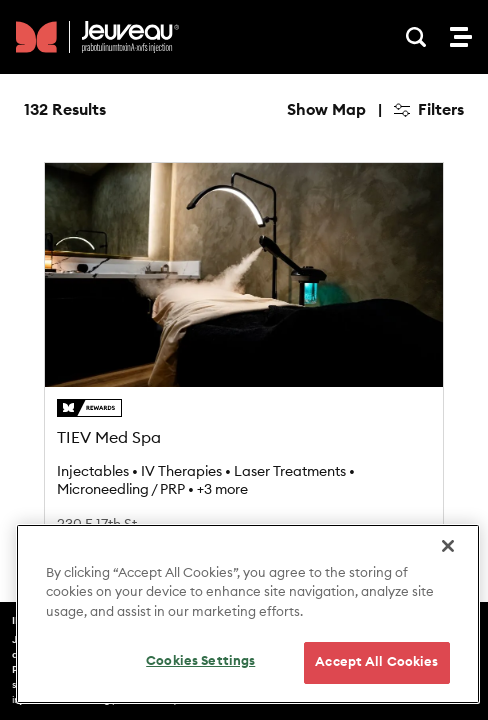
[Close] (448, 546)
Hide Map (329, 110)
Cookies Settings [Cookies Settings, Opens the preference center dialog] (200, 661)
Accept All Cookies (376, 662)
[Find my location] (439, 267)
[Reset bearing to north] (439, 228)
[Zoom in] (439, 170)
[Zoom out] (439, 199)
